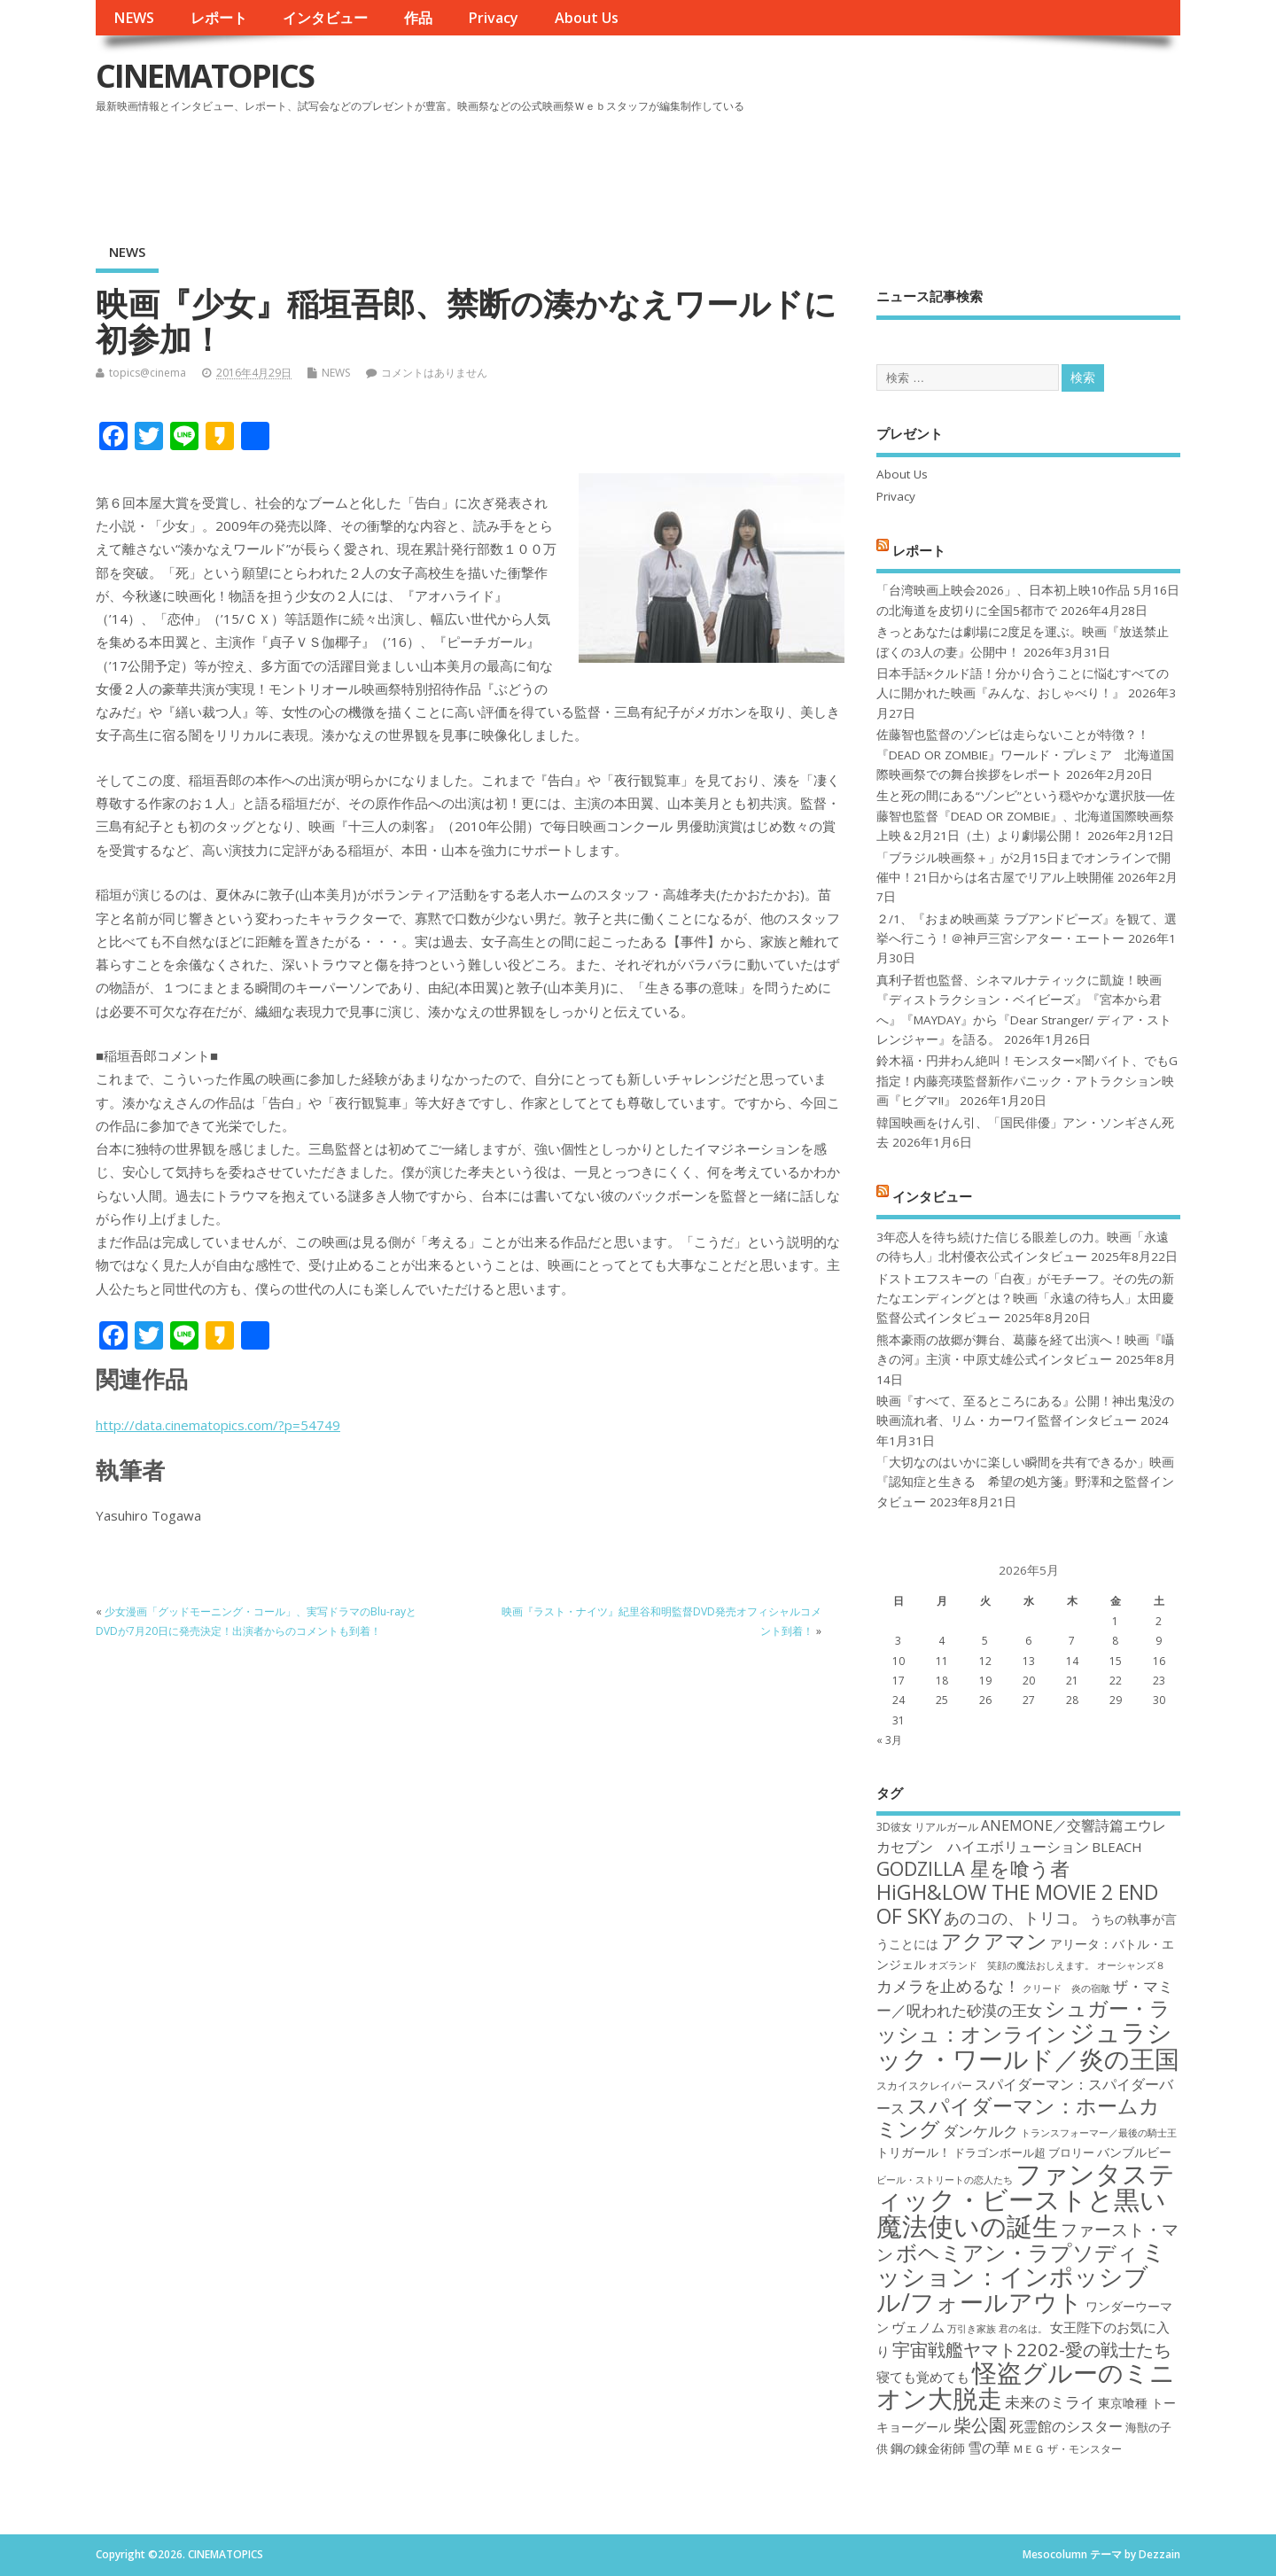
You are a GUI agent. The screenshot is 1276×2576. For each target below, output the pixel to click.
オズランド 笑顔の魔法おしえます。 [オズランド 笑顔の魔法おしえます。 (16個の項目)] (1011, 1965)
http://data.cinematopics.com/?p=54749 (218, 1425)
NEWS (133, 17)
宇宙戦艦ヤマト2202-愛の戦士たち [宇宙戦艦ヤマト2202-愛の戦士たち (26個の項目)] (1031, 2349)
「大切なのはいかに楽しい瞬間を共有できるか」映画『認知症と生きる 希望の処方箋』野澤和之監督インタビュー (1025, 1482)
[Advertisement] (842, 167)
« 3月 (889, 1739)
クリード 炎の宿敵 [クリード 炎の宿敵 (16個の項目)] (1066, 1988)
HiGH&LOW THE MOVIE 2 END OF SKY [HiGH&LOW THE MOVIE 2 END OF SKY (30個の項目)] (1017, 1904)
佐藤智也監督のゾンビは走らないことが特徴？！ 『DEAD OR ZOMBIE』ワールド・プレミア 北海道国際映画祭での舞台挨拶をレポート (1025, 754)
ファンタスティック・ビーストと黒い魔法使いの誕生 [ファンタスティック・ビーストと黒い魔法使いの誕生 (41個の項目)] (1025, 2200)
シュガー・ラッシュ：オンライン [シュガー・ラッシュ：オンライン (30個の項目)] (1023, 2021)
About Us (587, 17)
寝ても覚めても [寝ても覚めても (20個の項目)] (922, 2376)
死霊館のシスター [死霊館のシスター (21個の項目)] (1066, 2426)
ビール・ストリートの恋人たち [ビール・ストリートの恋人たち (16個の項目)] (944, 2180)
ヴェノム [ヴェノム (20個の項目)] (918, 2327)
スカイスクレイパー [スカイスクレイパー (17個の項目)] (924, 2085)
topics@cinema (147, 372)
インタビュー (325, 17)
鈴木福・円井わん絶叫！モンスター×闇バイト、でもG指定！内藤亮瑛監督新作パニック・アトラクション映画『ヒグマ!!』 (1027, 1081)
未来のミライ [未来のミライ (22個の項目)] (1050, 2402)
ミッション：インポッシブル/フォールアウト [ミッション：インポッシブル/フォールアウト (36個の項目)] (1021, 2276)
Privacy (493, 17)
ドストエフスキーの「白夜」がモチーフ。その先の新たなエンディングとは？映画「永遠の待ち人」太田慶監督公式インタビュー (1025, 1299)
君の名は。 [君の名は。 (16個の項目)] (1023, 2329)
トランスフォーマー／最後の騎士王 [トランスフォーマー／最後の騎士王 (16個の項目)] (1099, 2133)
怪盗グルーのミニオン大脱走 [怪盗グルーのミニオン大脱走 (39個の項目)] (1025, 2385)
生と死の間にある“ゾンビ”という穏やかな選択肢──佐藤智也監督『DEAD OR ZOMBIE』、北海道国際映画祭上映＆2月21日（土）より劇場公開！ (1025, 816)
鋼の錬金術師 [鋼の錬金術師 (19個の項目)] (928, 2448)
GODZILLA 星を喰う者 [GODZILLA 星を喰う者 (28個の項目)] (973, 1868)
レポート (219, 17)
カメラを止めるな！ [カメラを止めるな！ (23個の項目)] (948, 1985)
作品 (418, 17)
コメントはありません (434, 372)
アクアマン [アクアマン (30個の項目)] (994, 1940)
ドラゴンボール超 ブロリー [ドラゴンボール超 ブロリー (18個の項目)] (1023, 2152)
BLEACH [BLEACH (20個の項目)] (1117, 1847)
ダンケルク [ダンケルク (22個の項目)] (980, 2131)
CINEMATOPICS (205, 75)
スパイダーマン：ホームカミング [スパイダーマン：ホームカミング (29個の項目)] (1018, 2117)
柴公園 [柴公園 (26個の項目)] (980, 2424)
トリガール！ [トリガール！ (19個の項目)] (913, 2152)
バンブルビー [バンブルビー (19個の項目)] (1134, 2152)
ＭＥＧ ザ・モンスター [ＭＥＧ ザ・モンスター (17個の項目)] (1067, 2448)
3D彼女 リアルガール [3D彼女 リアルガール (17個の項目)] (927, 1826)
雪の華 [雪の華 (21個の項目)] (989, 2447)
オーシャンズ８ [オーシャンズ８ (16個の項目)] (1131, 1965)
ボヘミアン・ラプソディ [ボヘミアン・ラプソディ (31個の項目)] (1017, 2252)
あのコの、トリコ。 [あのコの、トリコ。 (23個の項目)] (1015, 1917)
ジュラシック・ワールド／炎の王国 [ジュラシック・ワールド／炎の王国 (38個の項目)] (1027, 2044)
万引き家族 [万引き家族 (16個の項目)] (971, 2329)
